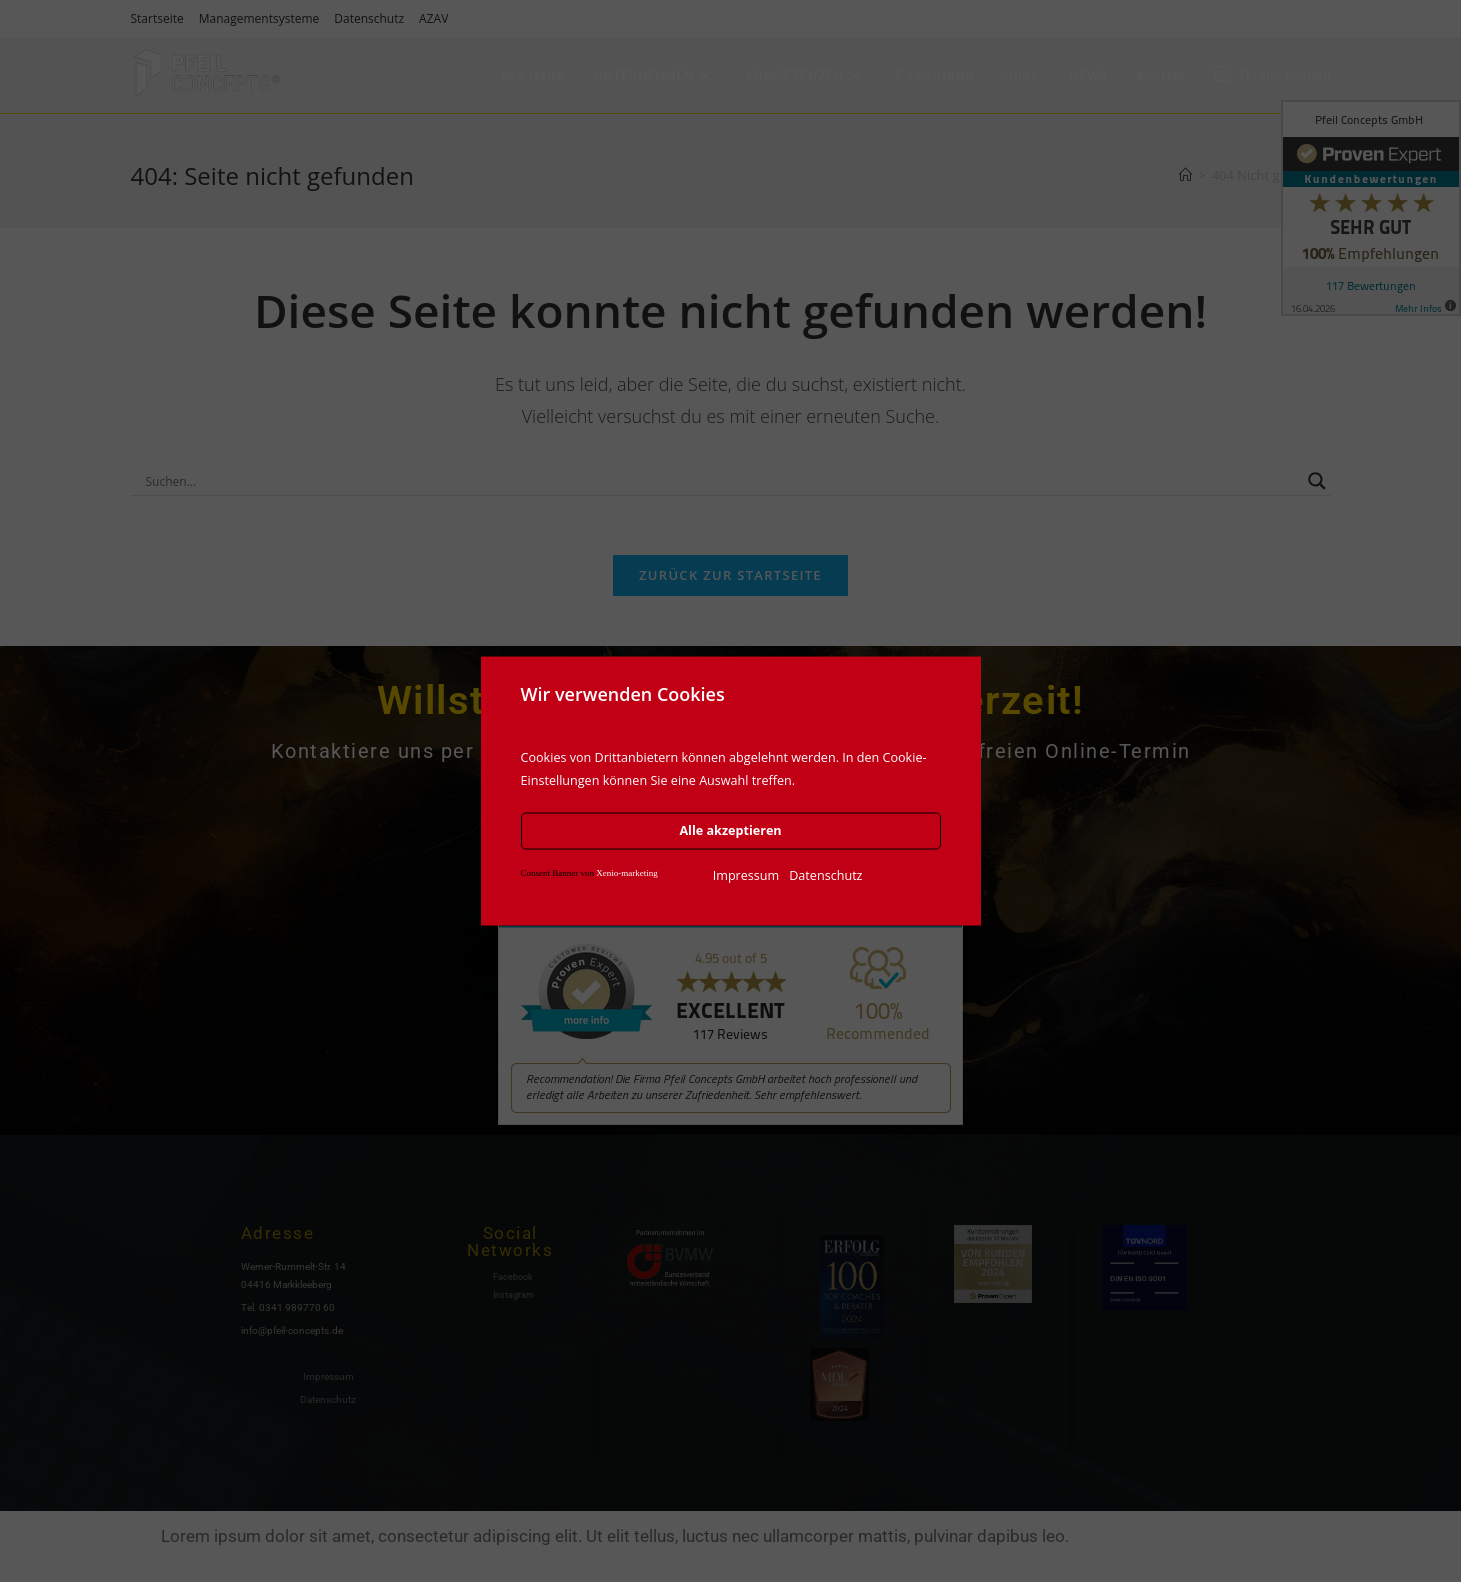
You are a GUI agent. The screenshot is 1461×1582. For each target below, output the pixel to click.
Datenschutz (825, 874)
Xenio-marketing (626, 872)
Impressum (746, 874)
